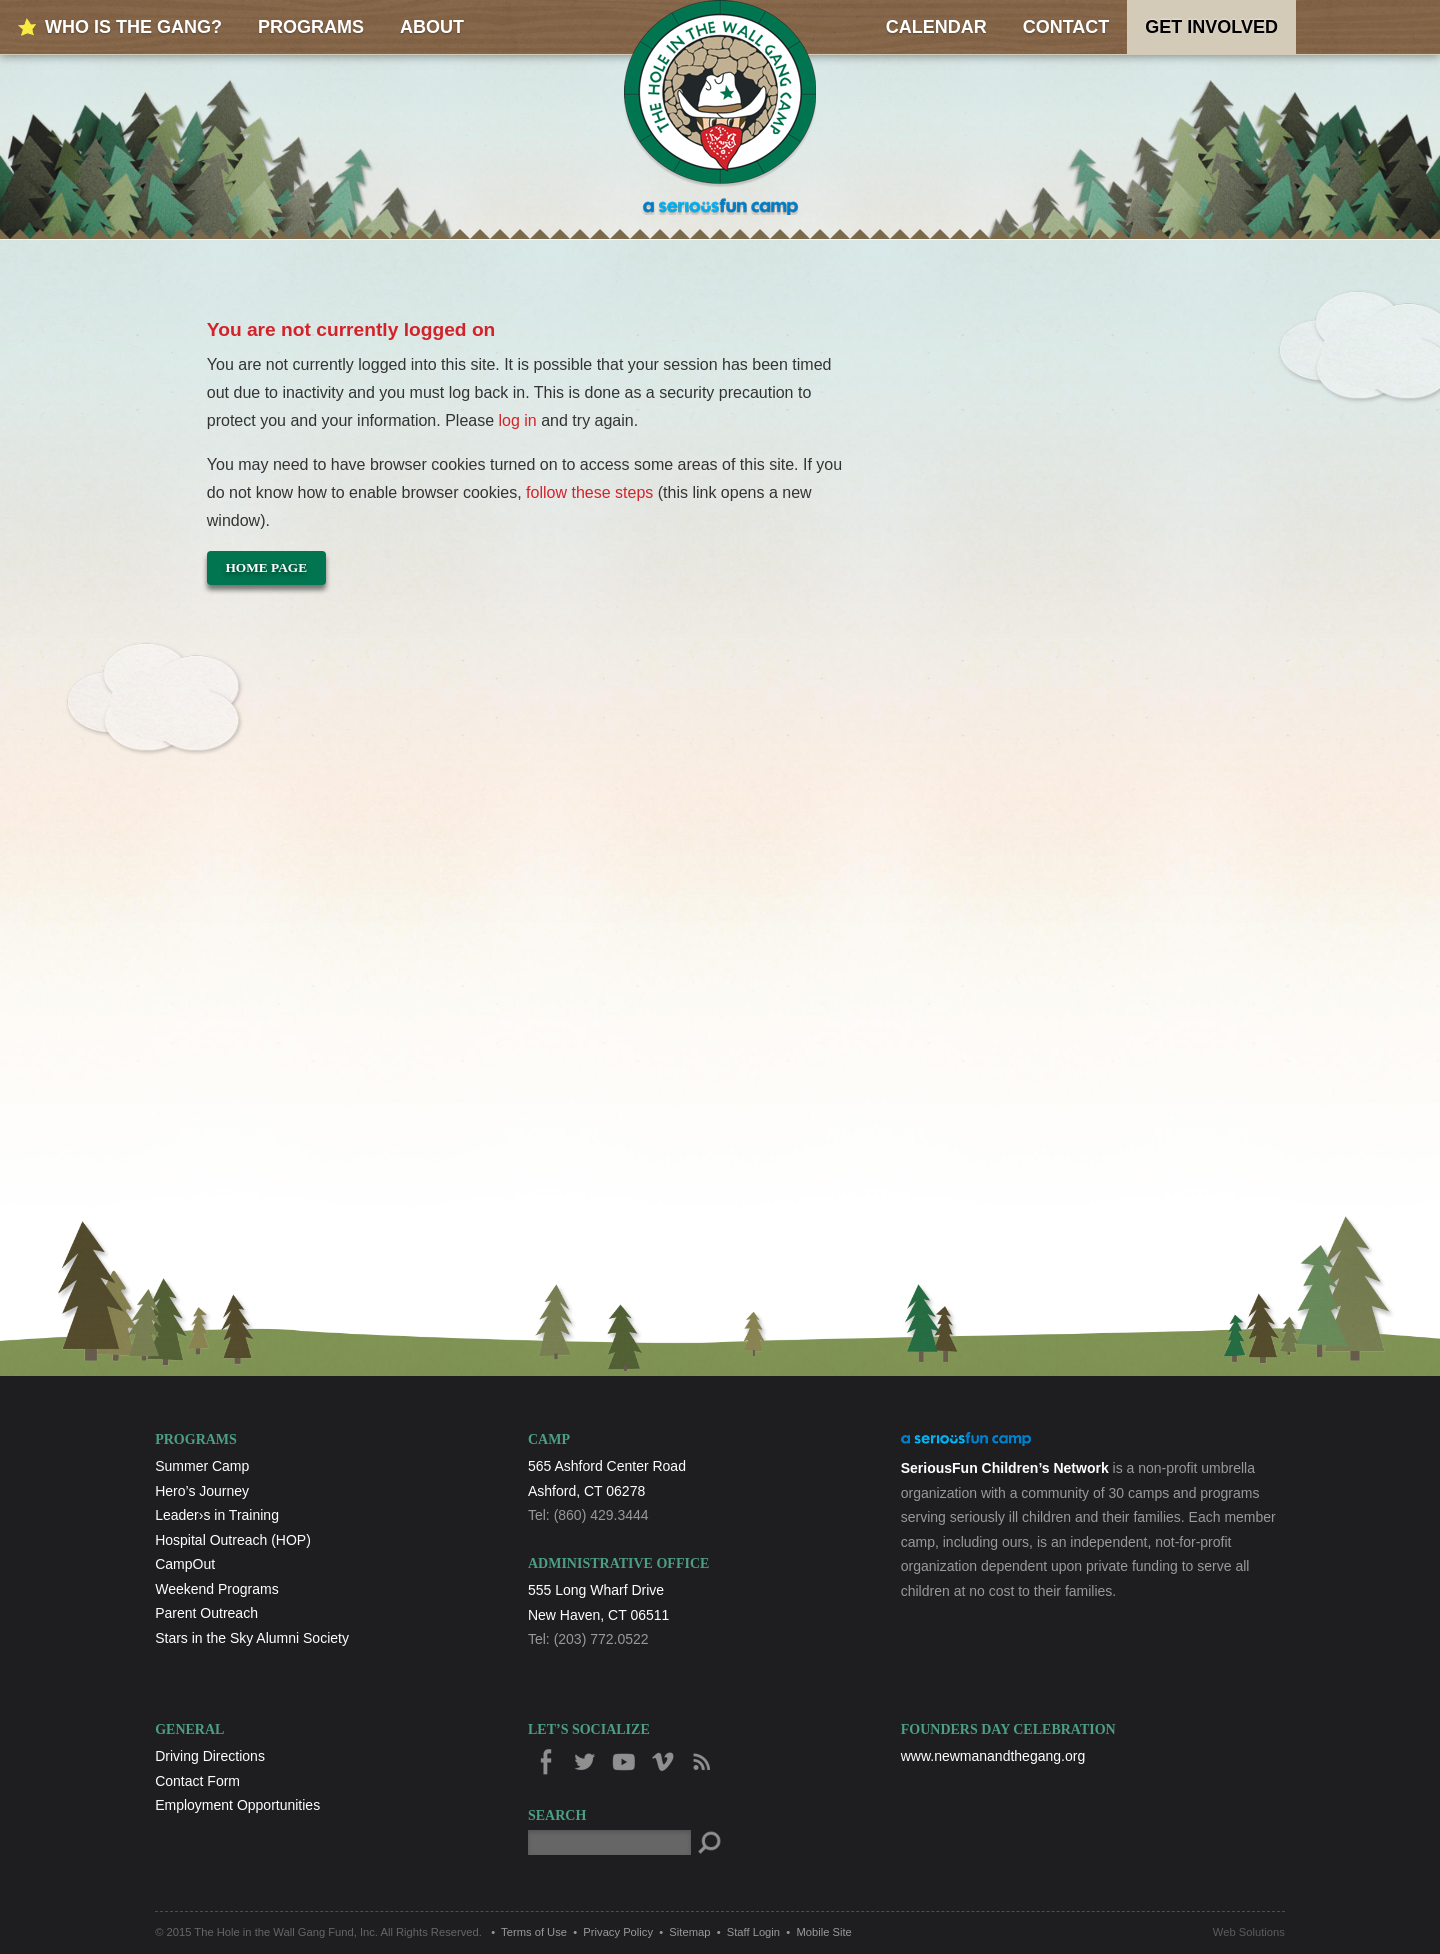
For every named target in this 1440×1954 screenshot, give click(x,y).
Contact (1066, 27)
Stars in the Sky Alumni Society (252, 1638)
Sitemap (689, 1932)
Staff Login (753, 1932)
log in (518, 420)
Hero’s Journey (202, 1491)
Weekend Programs (216, 1589)
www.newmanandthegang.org (993, 1756)
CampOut (185, 1564)
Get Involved (1211, 27)
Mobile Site (823, 1932)
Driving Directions (210, 1756)
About (432, 27)
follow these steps (590, 492)
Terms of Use (534, 1932)
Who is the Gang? (133, 27)
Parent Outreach (206, 1613)
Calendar (936, 27)
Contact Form (197, 1781)
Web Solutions (1249, 1932)
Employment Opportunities (237, 1805)
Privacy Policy (618, 1932)
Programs (311, 27)
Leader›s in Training (217, 1515)
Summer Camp (202, 1466)
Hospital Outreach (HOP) (233, 1540)
